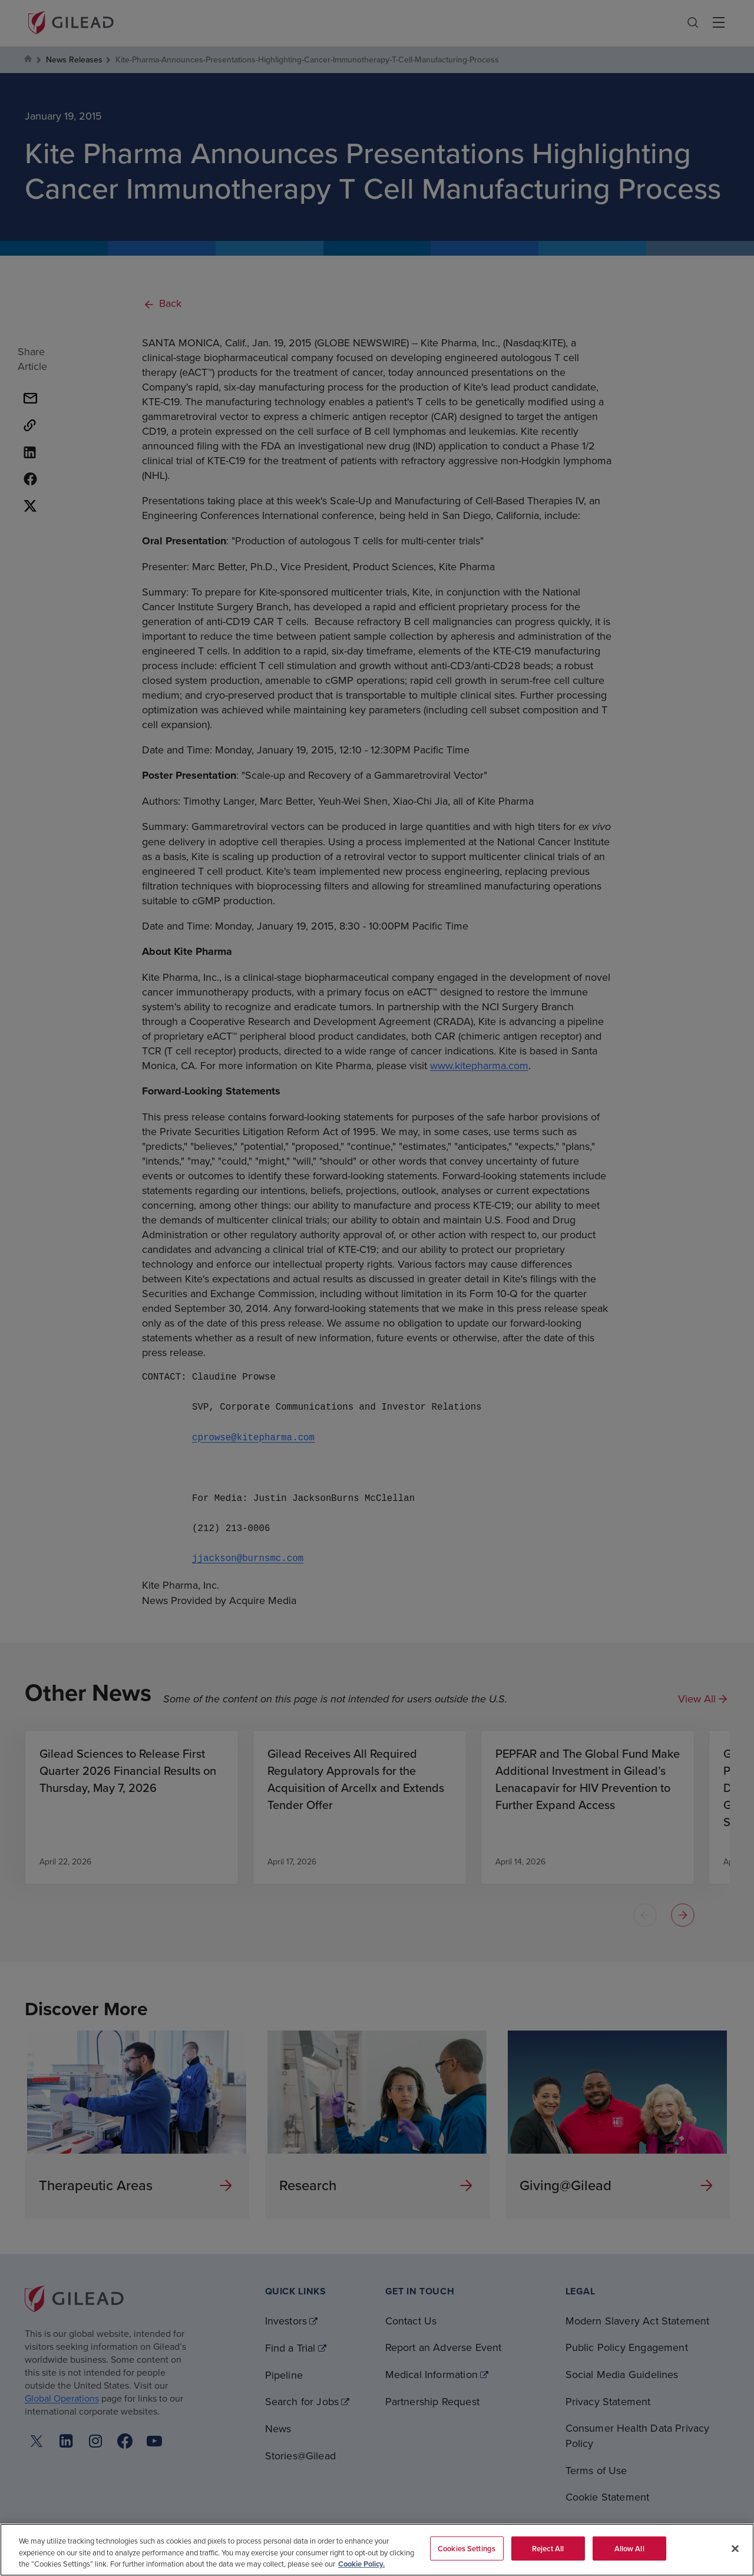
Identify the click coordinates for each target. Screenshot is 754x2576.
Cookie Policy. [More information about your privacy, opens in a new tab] (361, 2564)
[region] (377, 2550)
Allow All (629, 2548)
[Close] (735, 2548)
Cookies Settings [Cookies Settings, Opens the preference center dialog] (466, 2548)
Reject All (548, 2548)
